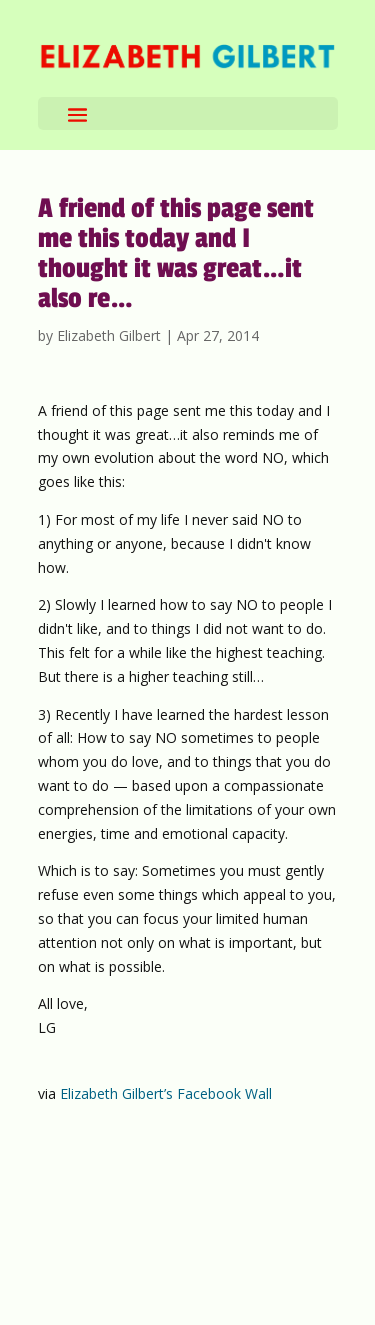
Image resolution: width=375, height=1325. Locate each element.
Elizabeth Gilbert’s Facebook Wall (166, 1093)
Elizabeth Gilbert (109, 335)
